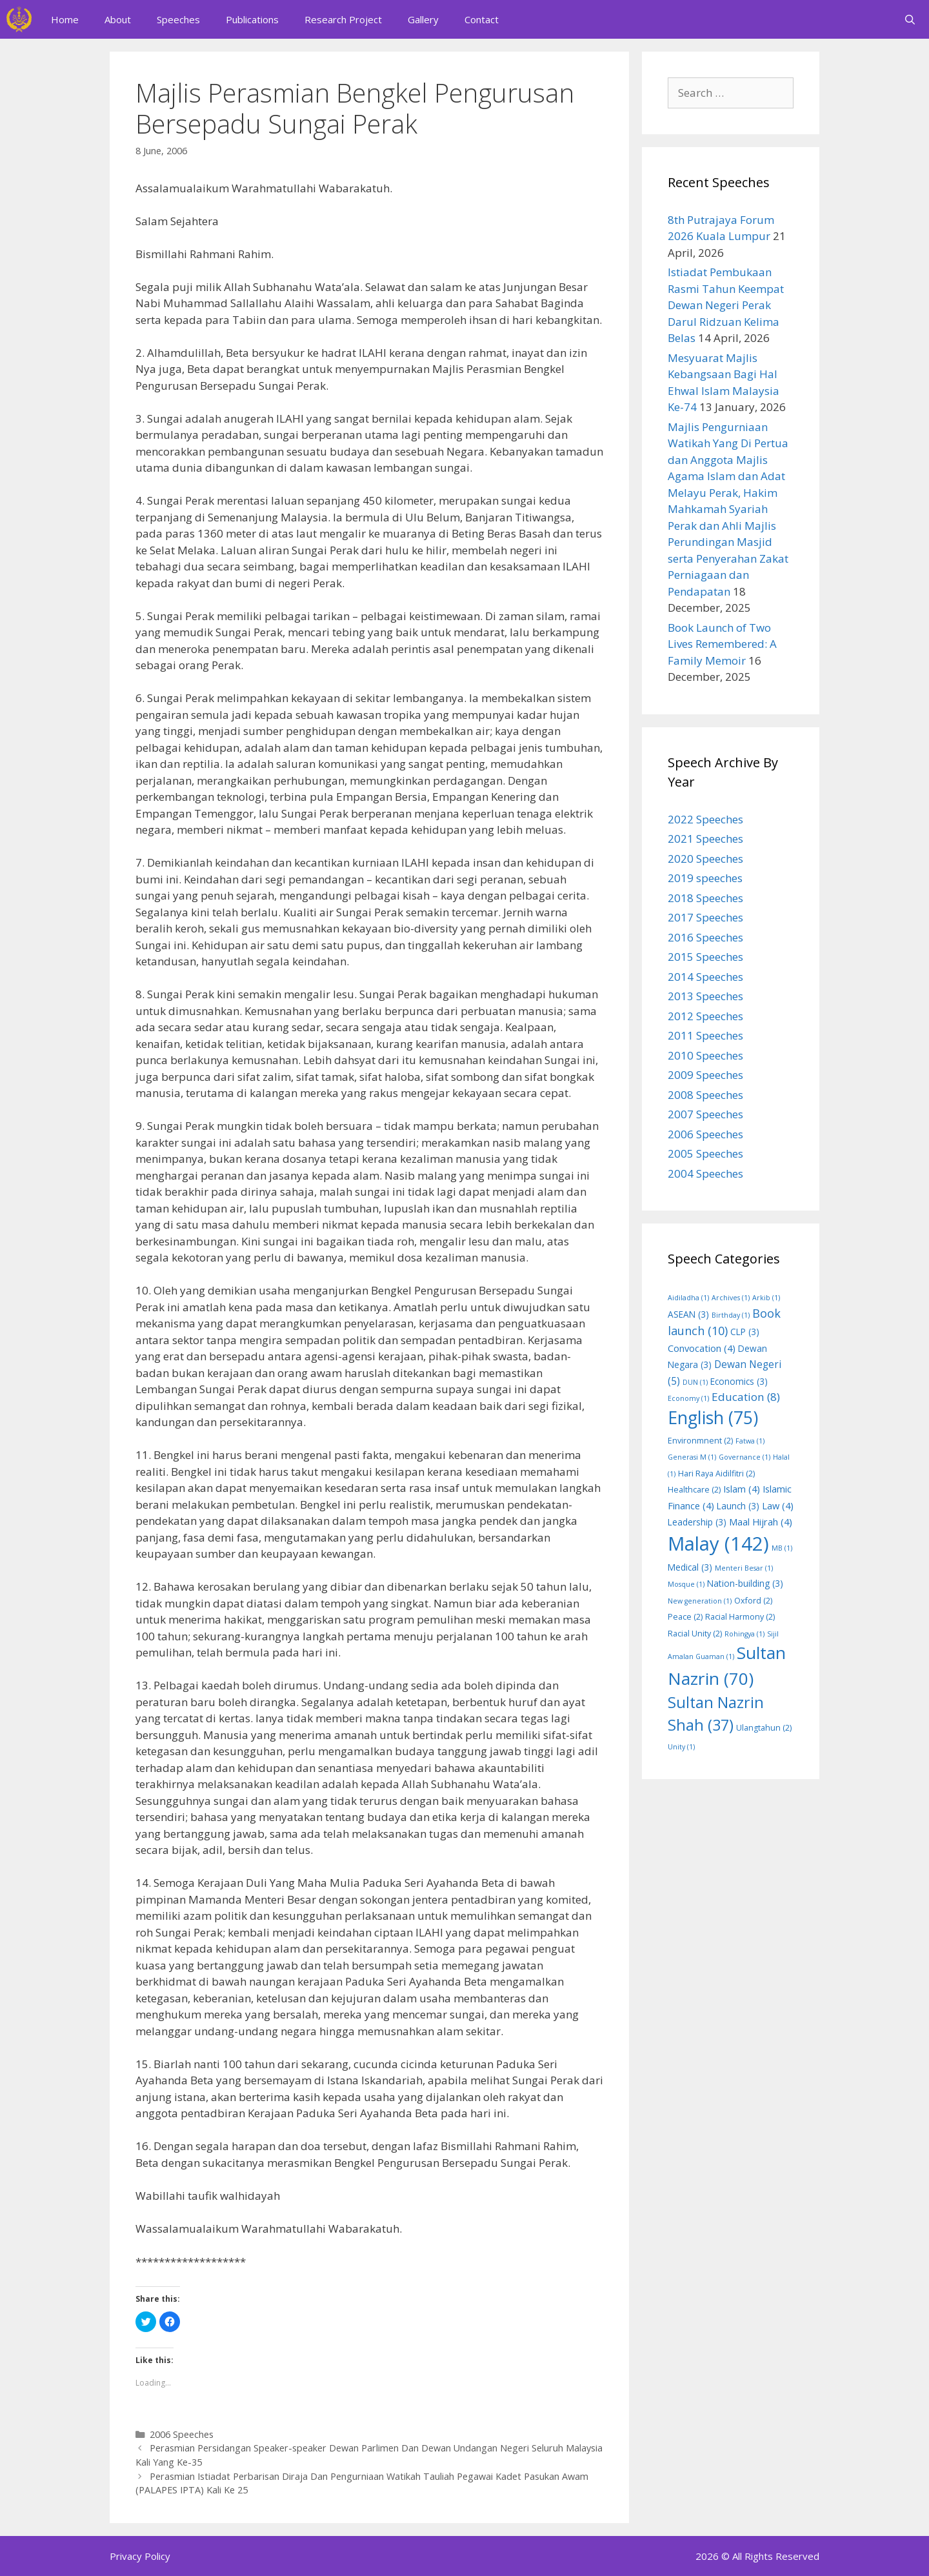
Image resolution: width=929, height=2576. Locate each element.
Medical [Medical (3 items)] (690, 1567)
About (118, 19)
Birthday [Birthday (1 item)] (731, 1315)
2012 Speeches (705, 1016)
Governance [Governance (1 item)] (744, 1457)
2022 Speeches (705, 819)
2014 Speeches (705, 976)
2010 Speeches (705, 1055)
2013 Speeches (705, 996)
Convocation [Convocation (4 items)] (701, 1348)
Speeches (178, 19)
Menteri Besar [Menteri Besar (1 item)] (744, 1568)
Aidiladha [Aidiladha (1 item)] (688, 1297)
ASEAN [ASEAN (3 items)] (688, 1314)
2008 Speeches (705, 1094)
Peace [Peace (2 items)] (685, 1616)
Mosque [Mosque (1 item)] (686, 1584)
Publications (252, 19)
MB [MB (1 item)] (782, 1548)
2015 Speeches (705, 956)
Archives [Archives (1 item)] (731, 1297)
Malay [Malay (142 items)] (718, 1543)
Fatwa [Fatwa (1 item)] (749, 1440)
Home (65, 19)
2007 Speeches (705, 1114)
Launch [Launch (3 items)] (738, 1506)
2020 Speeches (705, 858)
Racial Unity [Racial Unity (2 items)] (695, 1633)
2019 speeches (705, 877)
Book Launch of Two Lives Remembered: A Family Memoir (722, 644)
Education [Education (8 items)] (746, 1396)
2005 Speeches (705, 1153)
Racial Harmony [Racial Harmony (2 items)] (740, 1616)
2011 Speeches (705, 1035)
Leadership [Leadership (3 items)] (697, 1522)
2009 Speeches (705, 1074)
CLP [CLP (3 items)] (744, 1331)
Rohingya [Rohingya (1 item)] (744, 1633)
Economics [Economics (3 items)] (739, 1381)
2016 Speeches (705, 937)
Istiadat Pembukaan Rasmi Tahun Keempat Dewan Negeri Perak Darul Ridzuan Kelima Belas (726, 305)
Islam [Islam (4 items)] (741, 1488)
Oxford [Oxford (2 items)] (753, 1600)
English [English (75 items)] (713, 1417)
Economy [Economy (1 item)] (688, 1398)
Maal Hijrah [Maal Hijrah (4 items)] (760, 1521)
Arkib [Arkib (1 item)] (766, 1297)
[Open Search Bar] (910, 19)
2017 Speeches (705, 917)
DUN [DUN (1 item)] (695, 1382)
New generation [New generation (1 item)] (700, 1600)
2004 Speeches (705, 1173)
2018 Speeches (705, 898)
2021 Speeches (705, 838)
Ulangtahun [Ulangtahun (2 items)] (764, 1727)
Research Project (343, 19)
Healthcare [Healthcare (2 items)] (694, 1489)
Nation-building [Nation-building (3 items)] (745, 1583)
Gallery (423, 19)
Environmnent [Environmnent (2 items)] (700, 1440)
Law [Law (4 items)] (778, 1505)
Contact (481, 19)
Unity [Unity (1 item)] (681, 1746)
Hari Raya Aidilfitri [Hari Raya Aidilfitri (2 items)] (716, 1473)
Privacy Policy (140, 2556)
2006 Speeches (182, 2434)
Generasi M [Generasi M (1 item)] (692, 1457)
